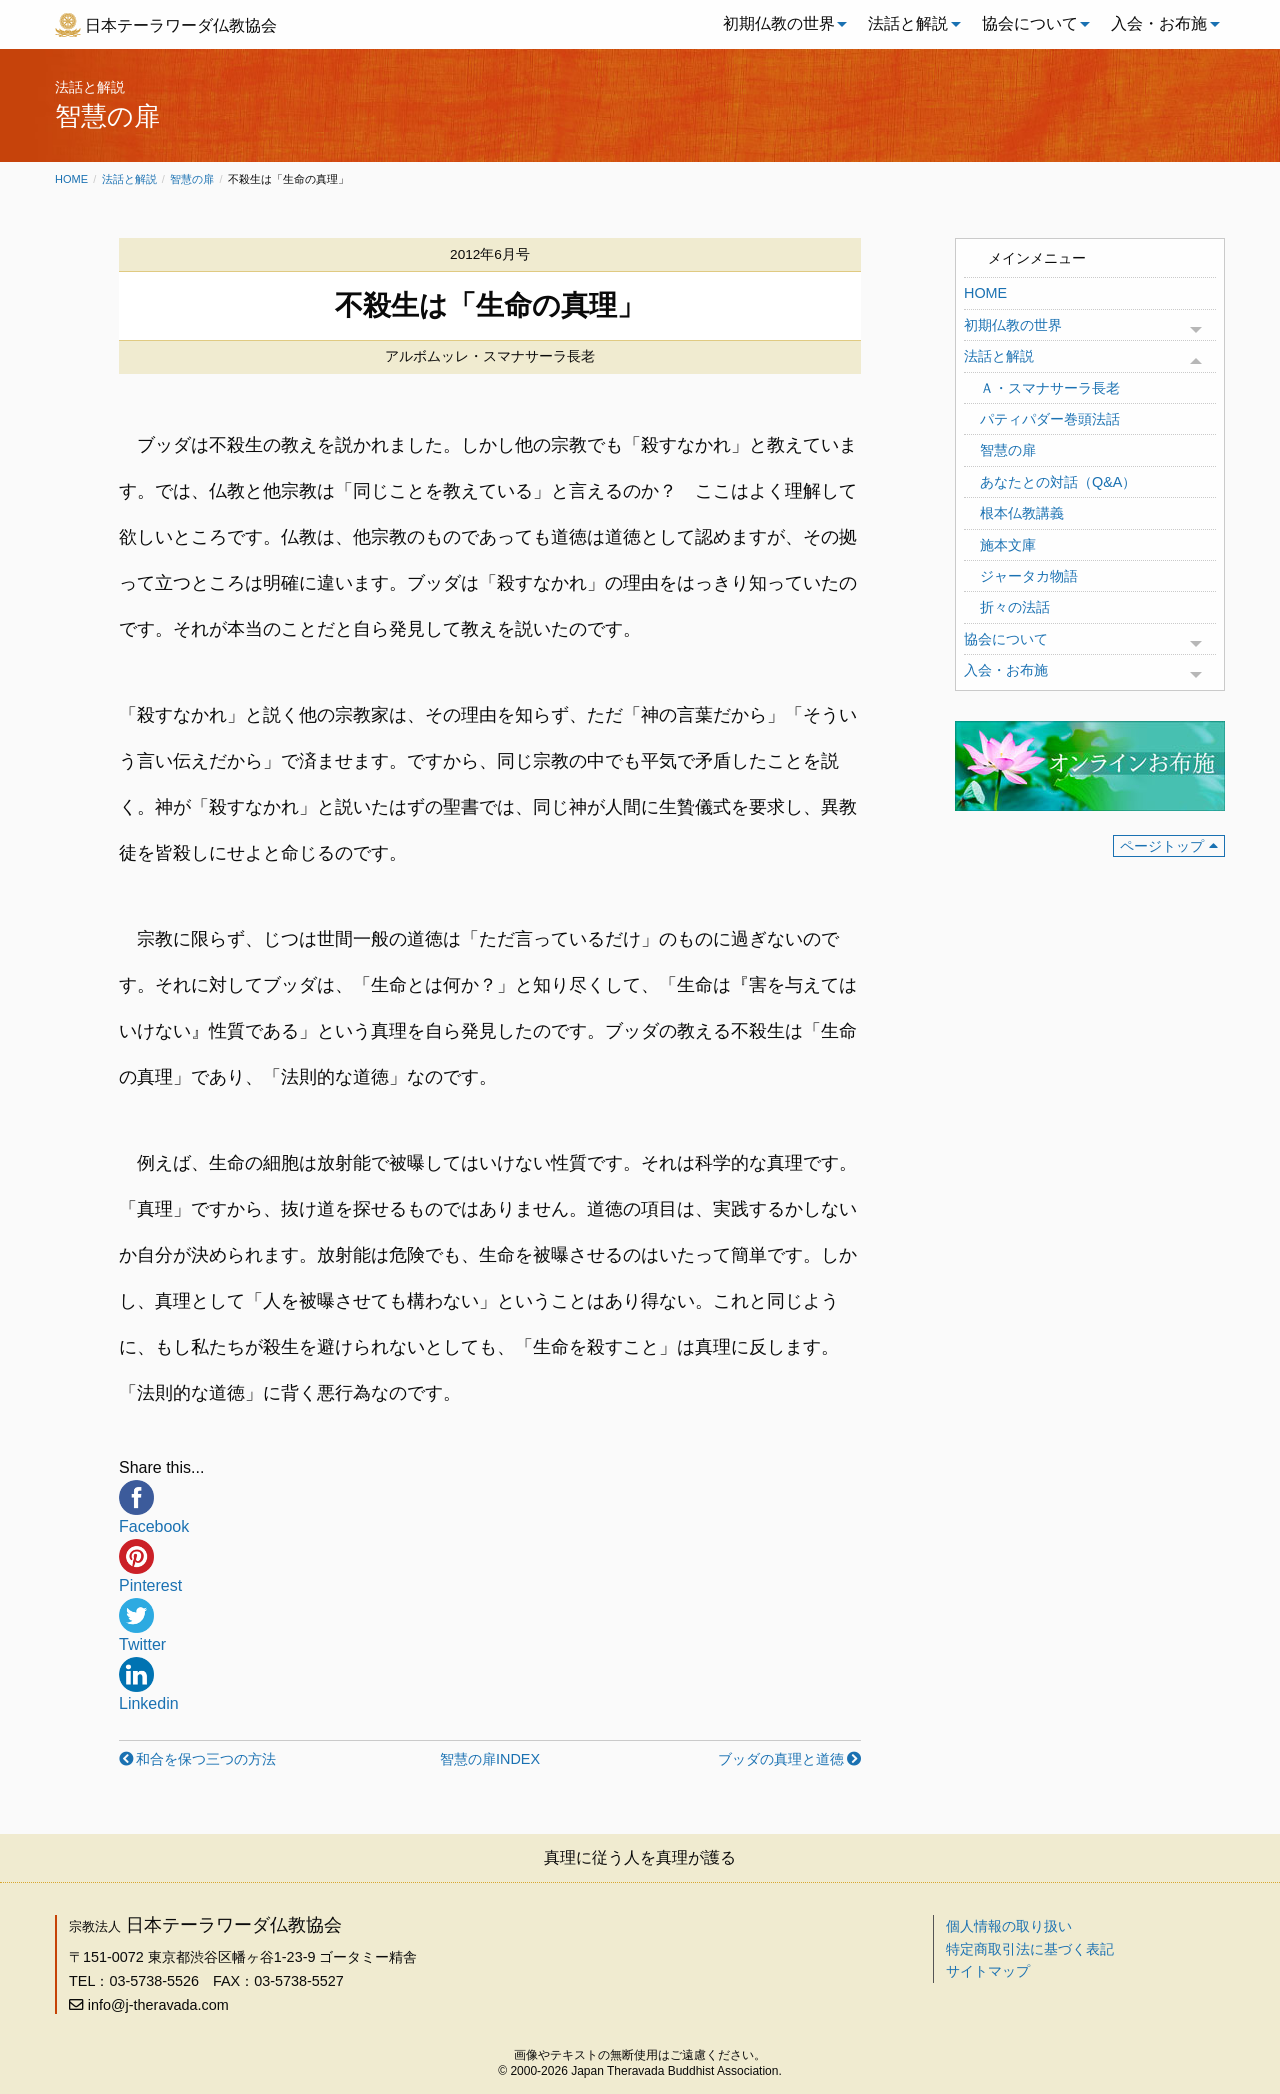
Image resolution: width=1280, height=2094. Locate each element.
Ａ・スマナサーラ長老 (1050, 388)
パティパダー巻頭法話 (1050, 419)
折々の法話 (1015, 607)
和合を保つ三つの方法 (206, 1759)
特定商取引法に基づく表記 (1030, 1949)
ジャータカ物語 (1029, 576)
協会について (1030, 23)
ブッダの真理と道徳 (781, 1759)
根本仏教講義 (1022, 513)
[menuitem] (780, 24)
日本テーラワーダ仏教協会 (181, 25)
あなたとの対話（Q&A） (1058, 482)
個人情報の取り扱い (1009, 1926)
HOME (985, 293)
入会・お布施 (1159, 23)
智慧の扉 (192, 179)
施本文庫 (1008, 545)
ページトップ (1162, 846)
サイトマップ (988, 1971)
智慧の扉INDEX (490, 1759)
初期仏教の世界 (779, 23)
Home (71, 179)
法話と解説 (908, 23)
